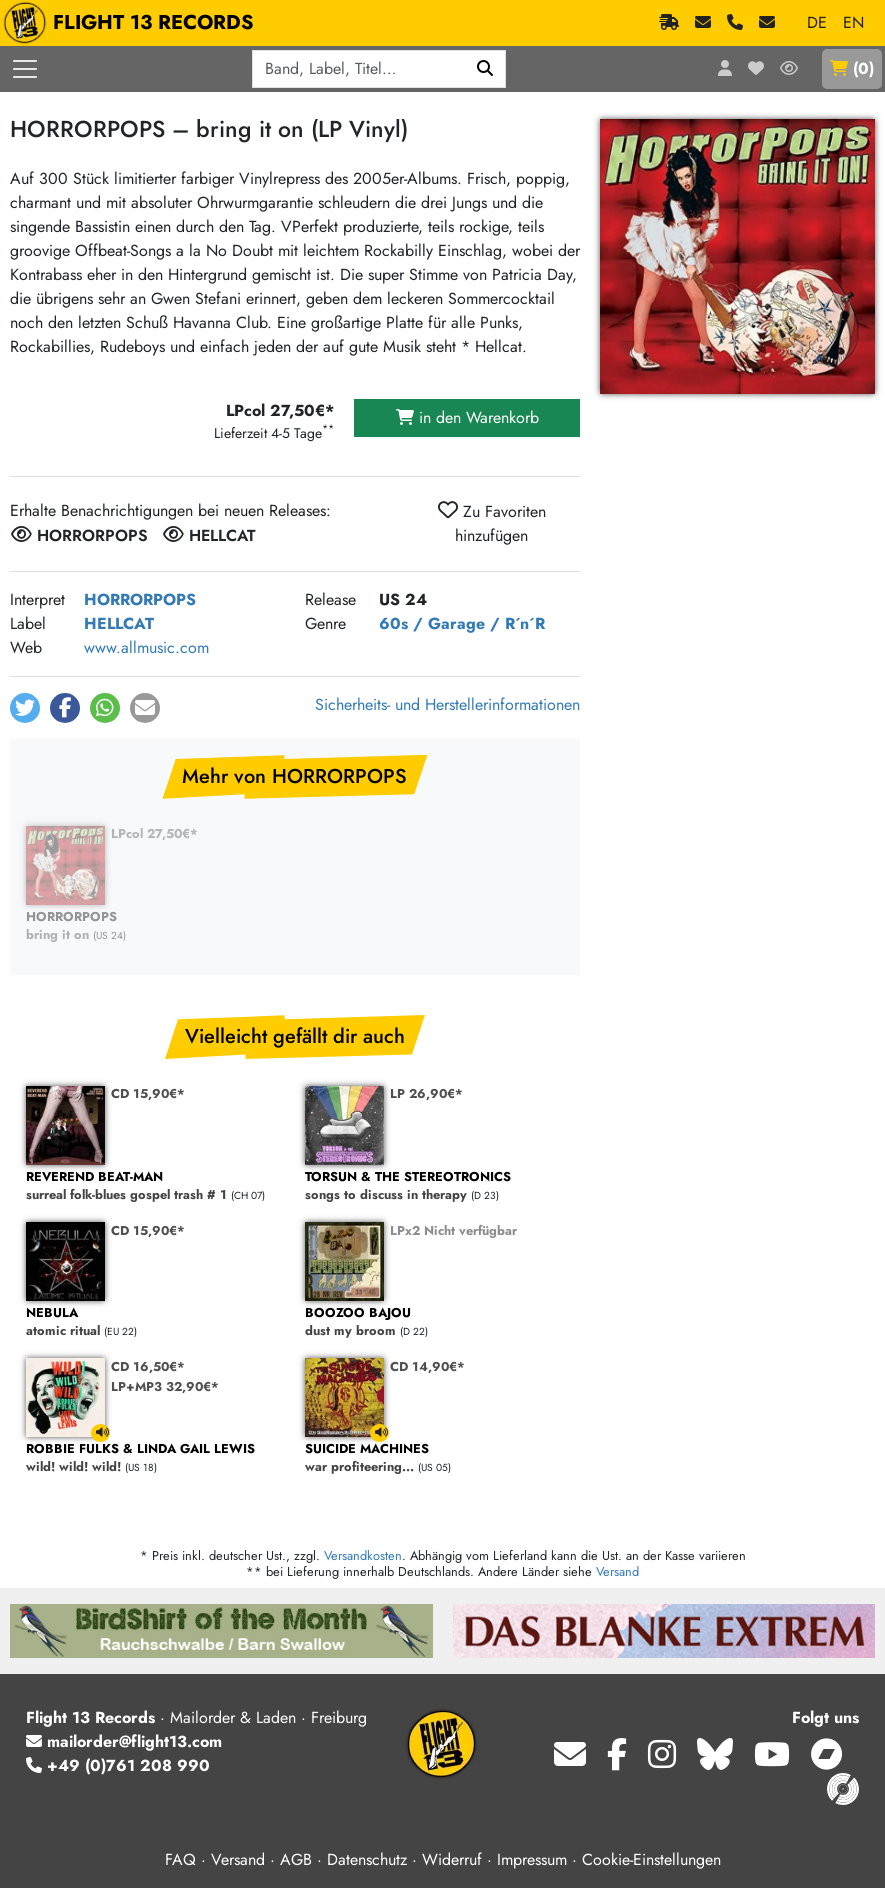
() (852, 68)
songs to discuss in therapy (434, 1186)
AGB (296, 1859)
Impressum (532, 1859)
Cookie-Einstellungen (651, 1859)
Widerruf (452, 1859)
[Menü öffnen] (25, 69)
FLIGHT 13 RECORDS (133, 23)
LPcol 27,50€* (154, 833)
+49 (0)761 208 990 (118, 1765)
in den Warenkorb (467, 417)
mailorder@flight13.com (124, 1741)
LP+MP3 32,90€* (165, 1386)
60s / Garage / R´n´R (462, 623)
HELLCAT (119, 623)
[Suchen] (485, 69)
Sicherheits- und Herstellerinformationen (447, 704)
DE (817, 22)
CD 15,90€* (148, 1093)
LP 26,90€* (426, 1093)
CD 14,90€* (427, 1366)
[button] (25, 708)
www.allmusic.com (146, 647)
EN (853, 22)
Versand (617, 1571)
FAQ (180, 1859)
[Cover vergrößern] (737, 256)
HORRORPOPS (140, 599)
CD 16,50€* (148, 1366)
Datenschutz (367, 1859)
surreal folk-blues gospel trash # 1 (155, 1186)
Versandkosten (363, 1555)
